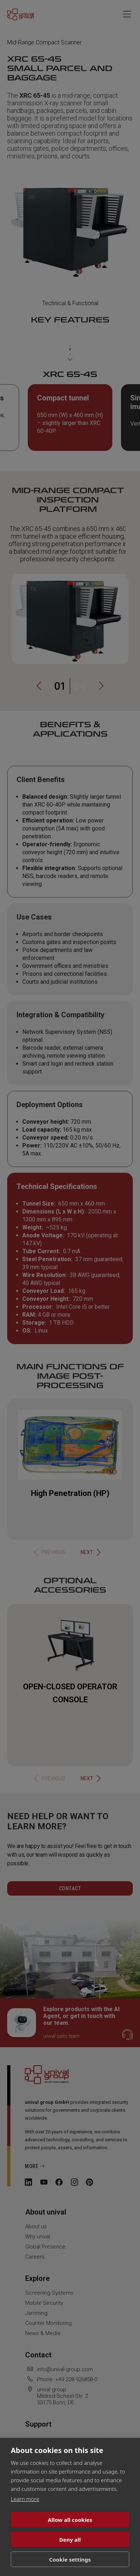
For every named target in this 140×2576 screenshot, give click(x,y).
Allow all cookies (70, 2519)
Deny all (70, 2539)
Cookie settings (70, 2559)
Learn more (25, 2498)
